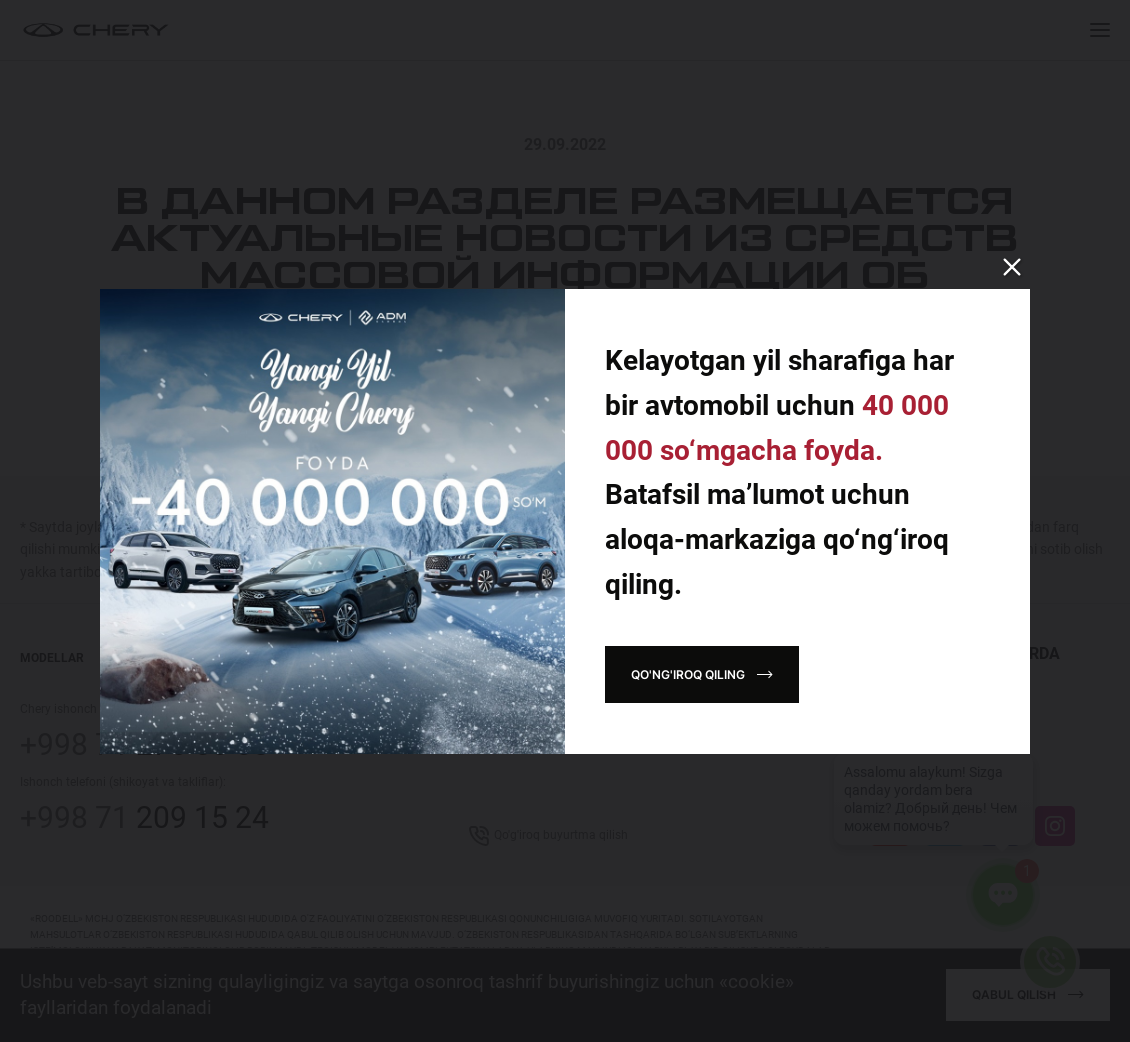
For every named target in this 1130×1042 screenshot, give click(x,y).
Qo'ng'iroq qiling (688, 674)
